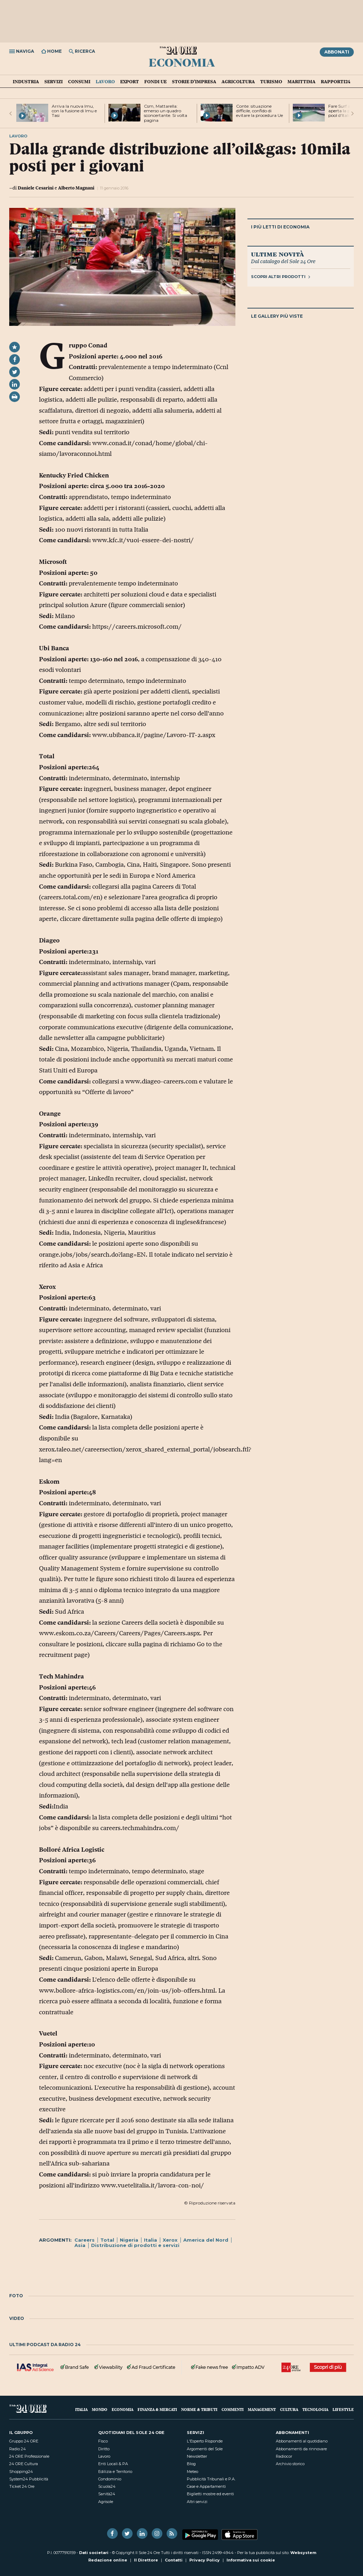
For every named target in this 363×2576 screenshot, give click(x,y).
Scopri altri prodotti (280, 276)
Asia (79, 2245)
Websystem (303, 2552)
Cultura (289, 2409)
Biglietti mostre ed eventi (210, 2493)
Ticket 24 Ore (21, 2486)
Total (107, 2240)
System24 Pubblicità (28, 2478)
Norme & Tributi (199, 2409)
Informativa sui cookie (251, 2560)
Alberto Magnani (76, 188)
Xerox (170, 2240)
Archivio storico (290, 2463)
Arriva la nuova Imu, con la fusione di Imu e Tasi (74, 110)
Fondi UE (155, 81)
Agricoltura (238, 81)
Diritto (104, 2448)
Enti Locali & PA (113, 2463)
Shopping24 (21, 2471)
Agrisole (105, 2501)
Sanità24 (106, 2493)
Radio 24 (17, 2448)
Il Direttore (146, 2560)
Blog (191, 2463)
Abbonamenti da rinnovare (301, 2448)
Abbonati (336, 52)
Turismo (271, 81)
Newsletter (197, 2456)
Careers (84, 2240)
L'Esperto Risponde (205, 2441)
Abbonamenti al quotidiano (302, 2441)
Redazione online (107, 2560)
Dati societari (93, 2552)
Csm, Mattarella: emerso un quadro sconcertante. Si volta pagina (165, 113)
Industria (26, 81)
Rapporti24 (335, 81)
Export (129, 81)
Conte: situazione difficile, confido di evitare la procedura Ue (259, 110)
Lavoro (105, 81)
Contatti (174, 2560)
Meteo (192, 2471)
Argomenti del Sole (205, 2448)
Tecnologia (315, 2409)
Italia (150, 2240)
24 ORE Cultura (23, 2463)
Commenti (233, 2409)
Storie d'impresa (194, 81)
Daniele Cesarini (36, 188)
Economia (182, 62)
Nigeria (129, 2240)
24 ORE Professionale (29, 2456)
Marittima (301, 81)
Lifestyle (343, 2409)
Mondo (99, 2409)
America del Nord (205, 2240)
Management (262, 2409)
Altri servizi (197, 2501)
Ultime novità (277, 254)
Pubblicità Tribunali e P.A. (211, 2478)
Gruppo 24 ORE (23, 2441)
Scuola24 (107, 2486)
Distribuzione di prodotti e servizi (135, 2245)
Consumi (79, 81)
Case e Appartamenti (206, 2486)
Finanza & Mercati (157, 2409)
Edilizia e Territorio (115, 2471)
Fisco (103, 2441)
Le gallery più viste (277, 316)
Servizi (53, 81)
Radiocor (284, 2456)
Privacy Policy (204, 2560)
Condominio (109, 2478)
